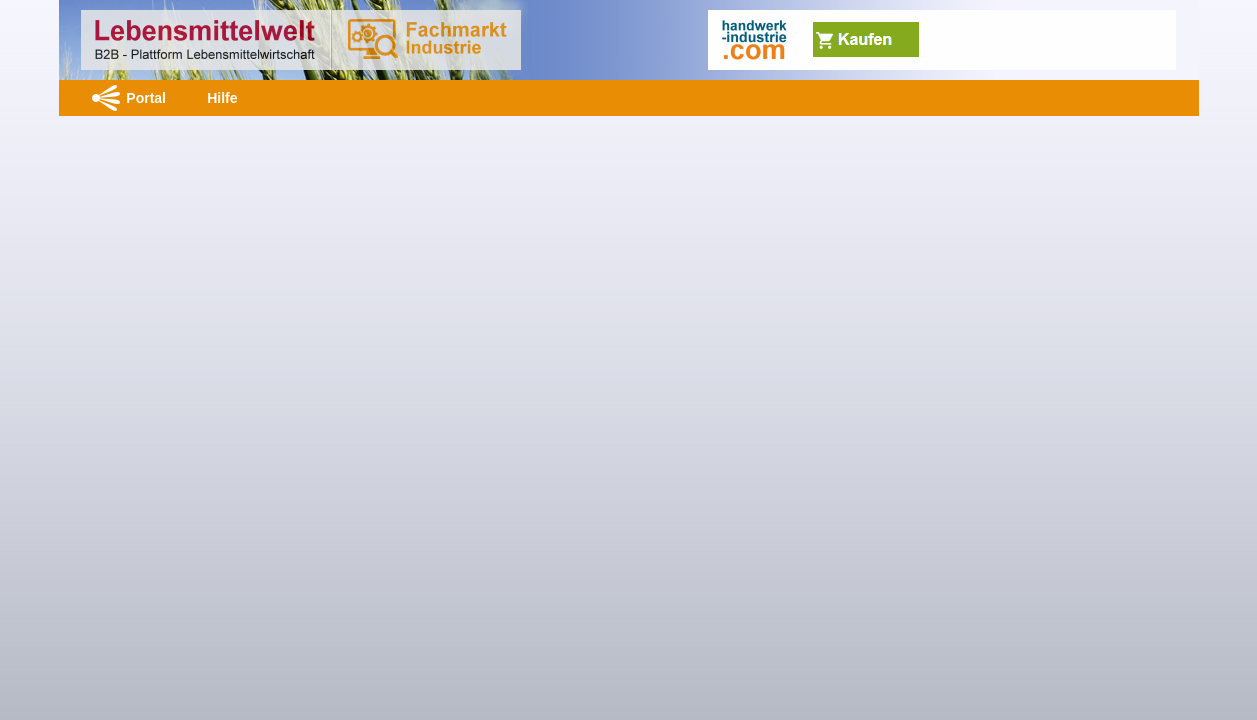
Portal (146, 98)
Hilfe (222, 98)
